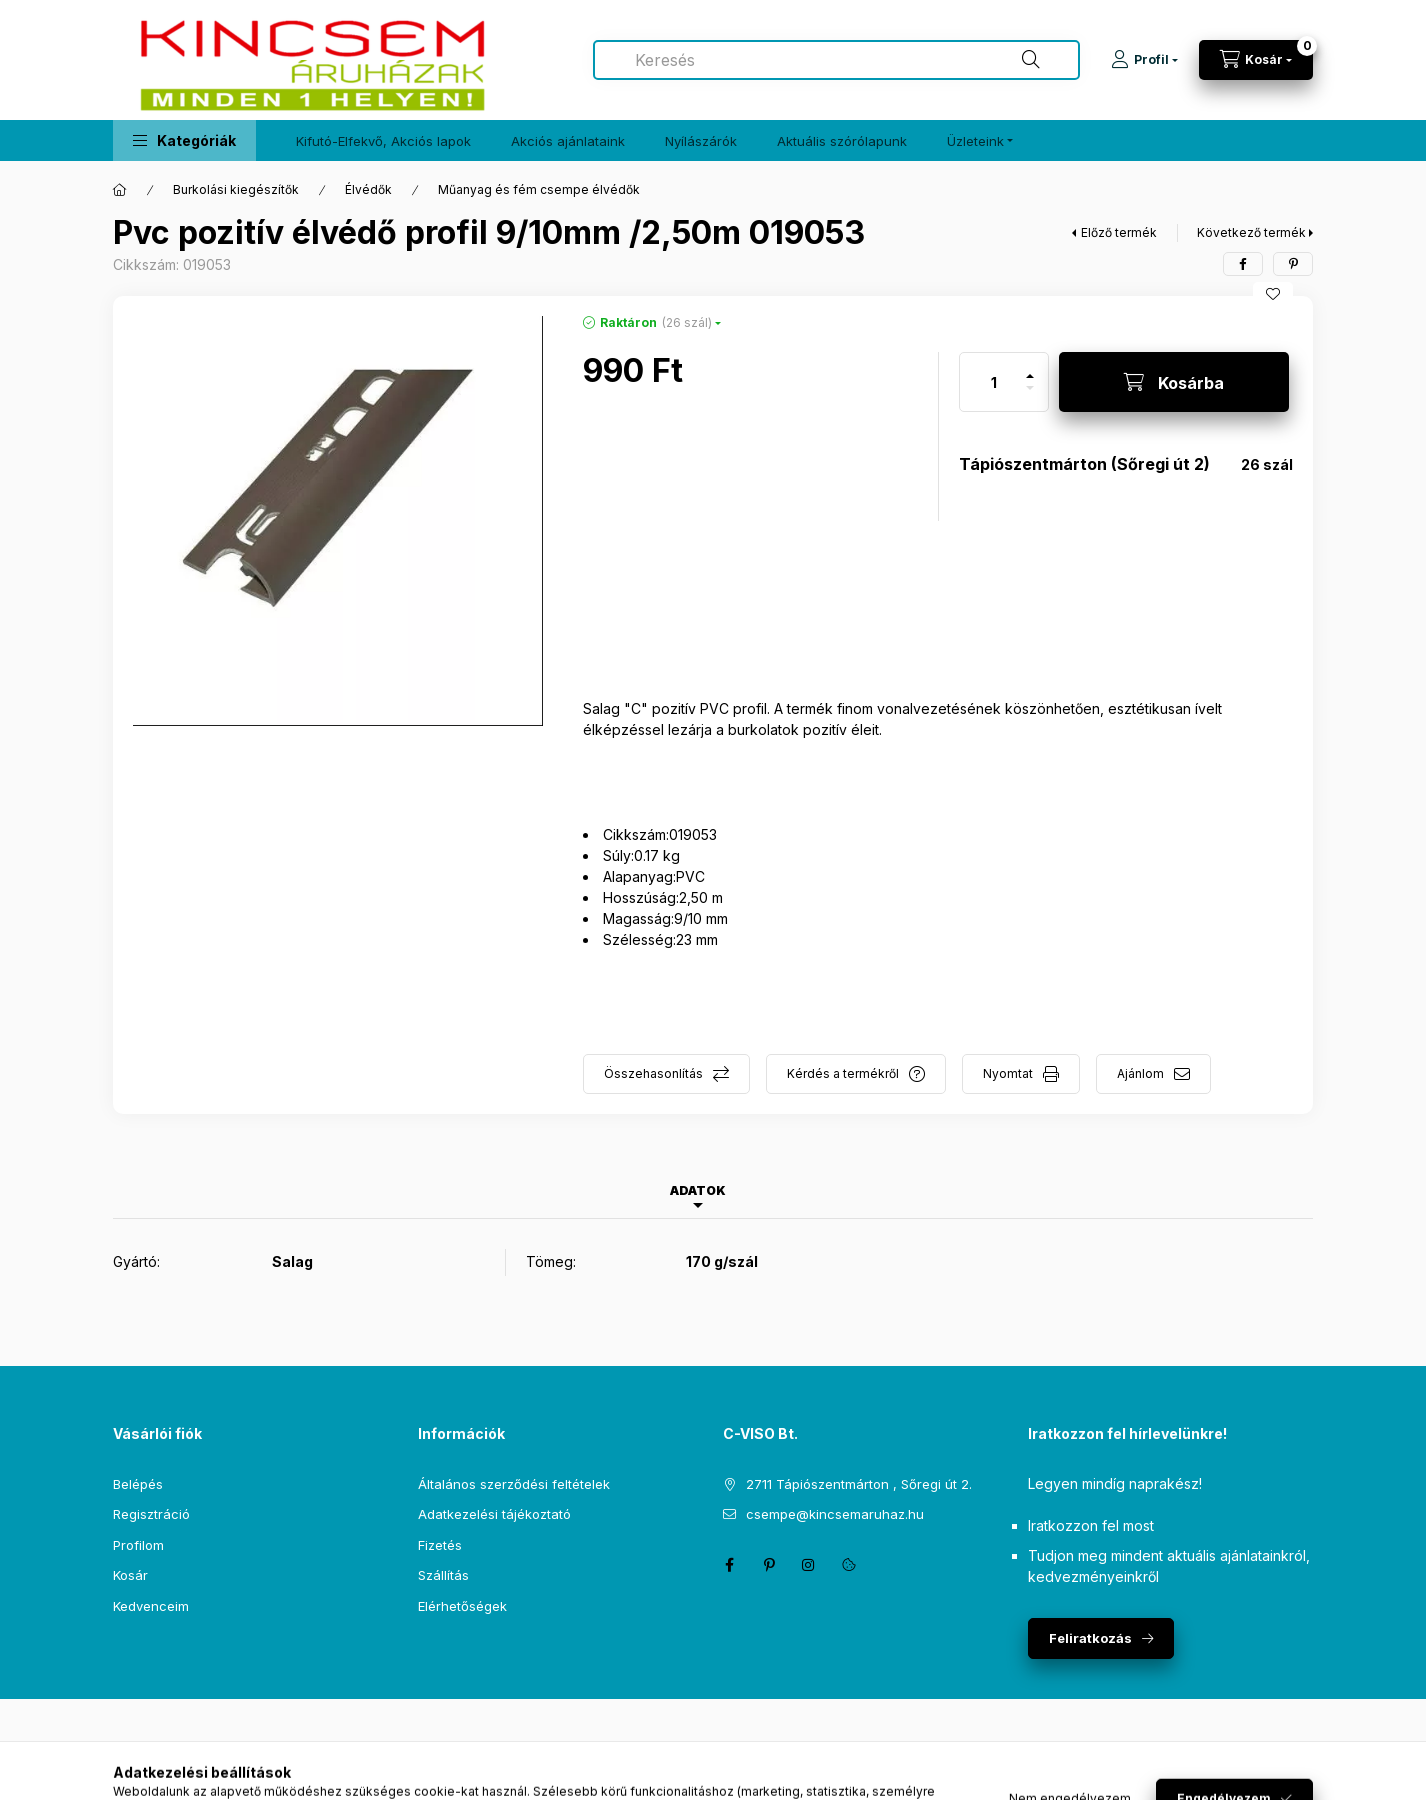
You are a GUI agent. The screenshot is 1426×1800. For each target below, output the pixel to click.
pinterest (769, 1565)
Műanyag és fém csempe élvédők (539, 189)
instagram (809, 1565)
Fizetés (440, 1545)
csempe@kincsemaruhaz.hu (835, 1514)
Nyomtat (1008, 1073)
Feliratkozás (1090, 1638)
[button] (184, 140)
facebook (729, 1565)
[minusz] (1030, 396)
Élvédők (368, 189)
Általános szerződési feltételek (514, 1484)
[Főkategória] (120, 190)
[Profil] (1144, 60)
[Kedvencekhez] (1273, 294)
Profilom (138, 1545)
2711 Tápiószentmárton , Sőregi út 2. (859, 1484)
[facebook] (1243, 264)
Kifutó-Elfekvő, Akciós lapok (383, 141)
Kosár (130, 1575)
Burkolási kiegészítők (236, 189)
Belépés (138, 1484)
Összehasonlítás (653, 1073)
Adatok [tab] (698, 1190)
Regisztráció (151, 1514)
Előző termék (1119, 232)
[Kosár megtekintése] (1256, 60)
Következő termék (1251, 232)
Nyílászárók (701, 141)
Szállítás (443, 1575)
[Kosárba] (1174, 382)
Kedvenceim (151, 1606)
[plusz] (1030, 367)
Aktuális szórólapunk (842, 141)
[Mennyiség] (994, 382)
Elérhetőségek (462, 1606)
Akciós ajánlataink (568, 141)
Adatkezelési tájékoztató (494, 1514)
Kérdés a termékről (843, 1073)
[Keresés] (1031, 60)
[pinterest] (1293, 264)
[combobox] (836, 60)
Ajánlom (1140, 1073)
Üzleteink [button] (975, 141)
